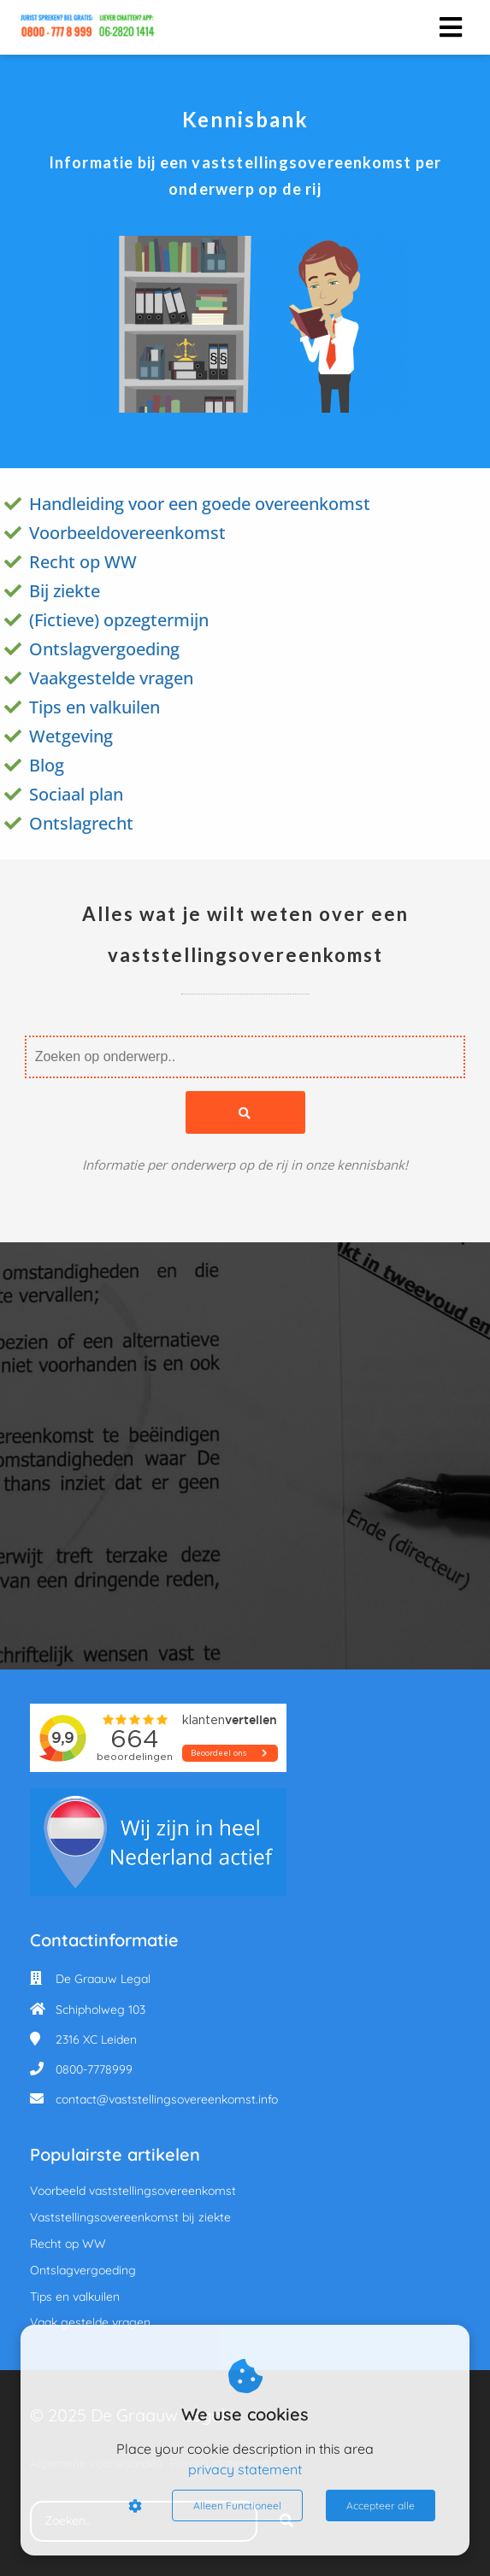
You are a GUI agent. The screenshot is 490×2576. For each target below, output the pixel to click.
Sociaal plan (76, 794)
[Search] (245, 1112)
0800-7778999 (94, 2069)
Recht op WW (83, 561)
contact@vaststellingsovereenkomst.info (167, 2099)
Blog (46, 765)
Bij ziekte (64, 590)
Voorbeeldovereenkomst (127, 532)
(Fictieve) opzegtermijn (119, 619)
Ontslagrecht (81, 823)
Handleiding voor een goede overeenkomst (199, 503)
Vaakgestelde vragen (111, 677)
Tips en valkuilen (94, 707)
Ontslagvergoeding (104, 648)
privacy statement (245, 2469)
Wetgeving (71, 736)
